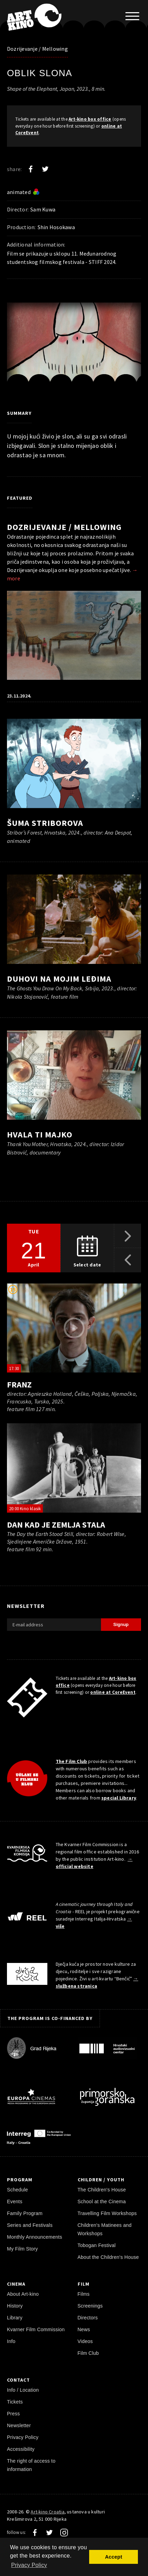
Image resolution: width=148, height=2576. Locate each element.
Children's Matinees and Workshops (105, 2229)
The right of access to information (31, 2465)
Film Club (88, 2353)
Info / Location (23, 2390)
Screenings (90, 2306)
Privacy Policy (23, 2437)
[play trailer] (74, 1328)
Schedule (17, 2189)
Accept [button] (113, 2557)
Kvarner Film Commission (36, 2329)
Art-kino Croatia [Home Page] (47, 2512)
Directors (88, 2317)
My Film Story (22, 2249)
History (15, 2306)
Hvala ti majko (39, 1134)
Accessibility (20, 2449)
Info (11, 2341)
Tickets (15, 2402)
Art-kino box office (90, 119)
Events (14, 2201)
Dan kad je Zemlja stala (56, 1524)
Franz (19, 1384)
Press (13, 2413)
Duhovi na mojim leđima (59, 978)
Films (84, 2294)
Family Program (24, 2213)
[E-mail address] (54, 1624)
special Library (118, 1798)
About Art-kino (23, 2294)
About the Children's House (108, 2257)
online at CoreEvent (112, 1692)
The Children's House (102, 2189)
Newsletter (19, 2425)
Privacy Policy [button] (29, 2565)
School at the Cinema (102, 2201)
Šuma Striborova (45, 823)
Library (14, 2317)
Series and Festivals (30, 2225)
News (84, 2329)
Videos (85, 2341)
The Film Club (71, 1761)
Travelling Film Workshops (107, 2213)
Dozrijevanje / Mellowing (37, 48)
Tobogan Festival (97, 2245)
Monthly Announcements (34, 2237)
